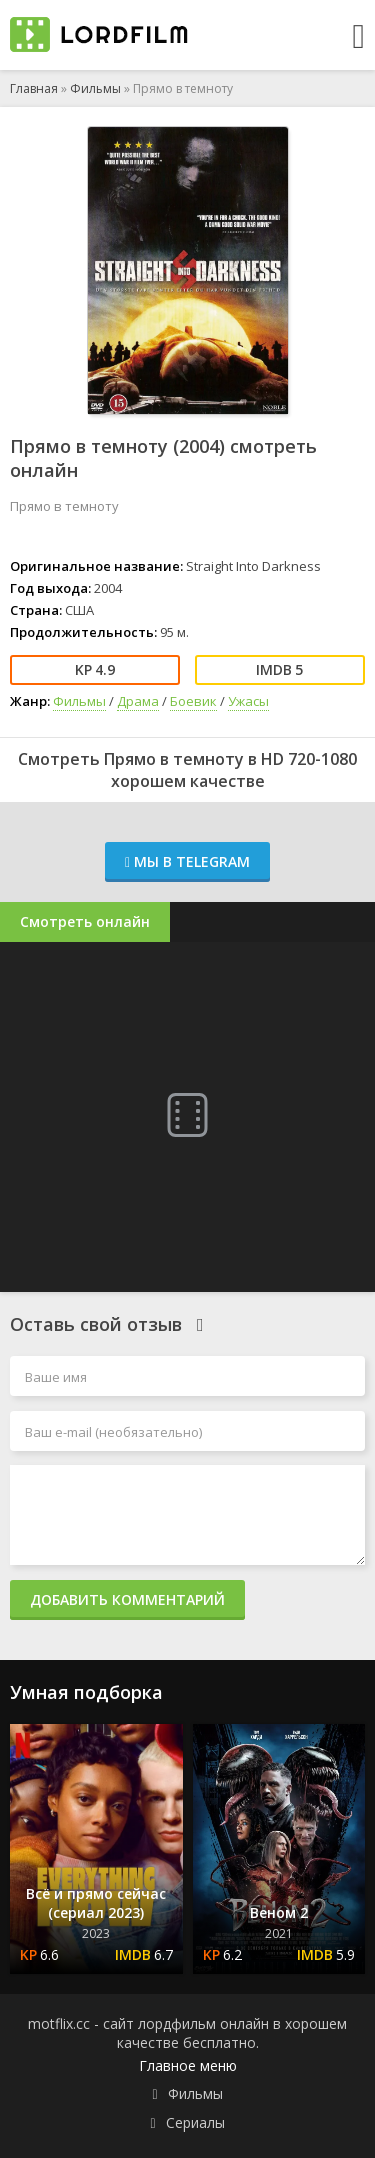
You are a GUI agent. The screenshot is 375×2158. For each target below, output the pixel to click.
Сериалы (195, 2122)
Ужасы (248, 701)
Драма (138, 701)
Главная (34, 88)
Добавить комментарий (127, 1599)
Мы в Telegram (187, 861)
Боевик (193, 701)
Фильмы (95, 88)
